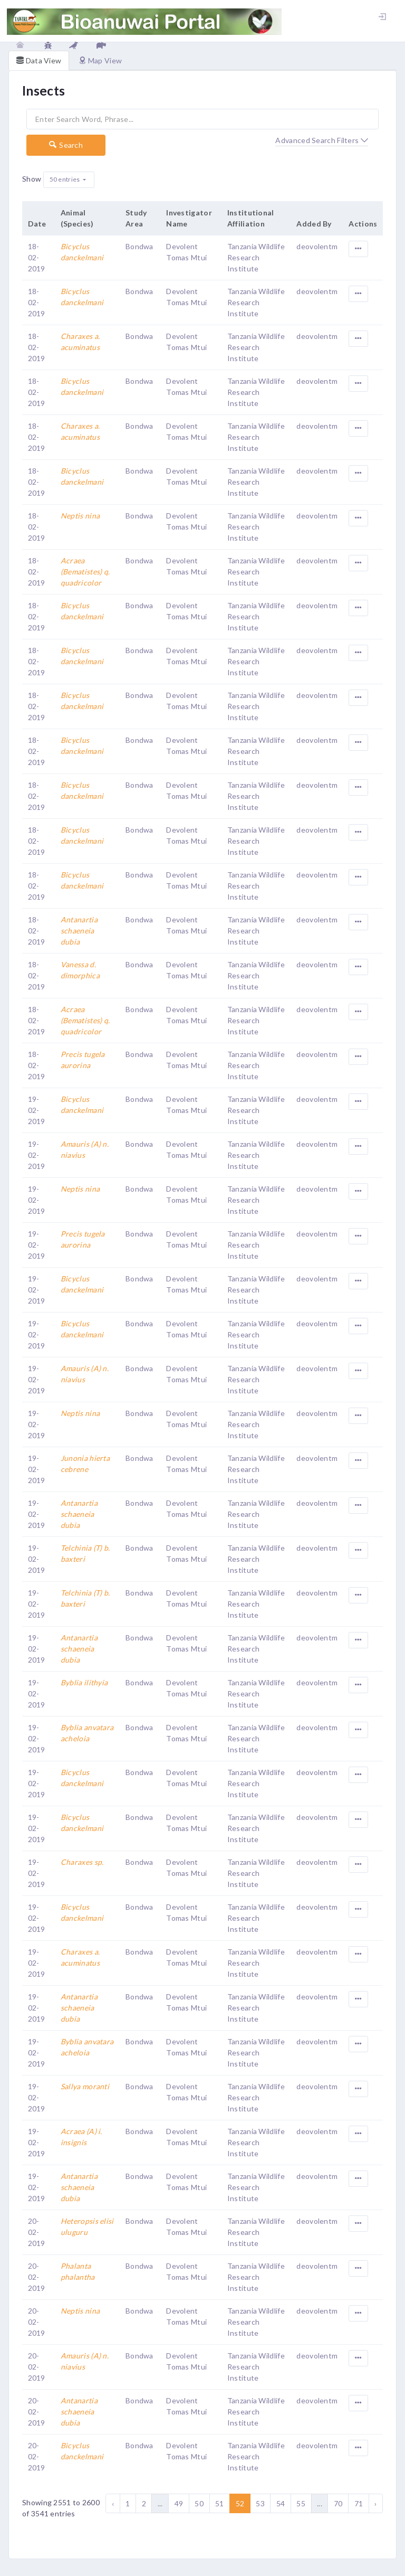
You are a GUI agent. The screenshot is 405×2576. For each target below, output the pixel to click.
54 (280, 2503)
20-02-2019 (36, 2232)
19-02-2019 (36, 1110)
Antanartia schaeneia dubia (79, 930)
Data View (38, 60)
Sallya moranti (85, 2086)
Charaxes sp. (82, 1861)
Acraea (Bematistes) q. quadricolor (85, 571)
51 (219, 2503)
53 (260, 2503)
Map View (100, 60)
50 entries (65, 179)
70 (338, 2503)
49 (179, 2503)
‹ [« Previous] (113, 2503)
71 (358, 2503)
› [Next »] (375, 2503)
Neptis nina (80, 515)
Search (66, 144)
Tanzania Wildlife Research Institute (256, 257)
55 (300, 2503)
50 (199, 2503)
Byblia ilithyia (84, 1682)
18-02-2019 (36, 257)
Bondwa (139, 246)
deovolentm (317, 246)
